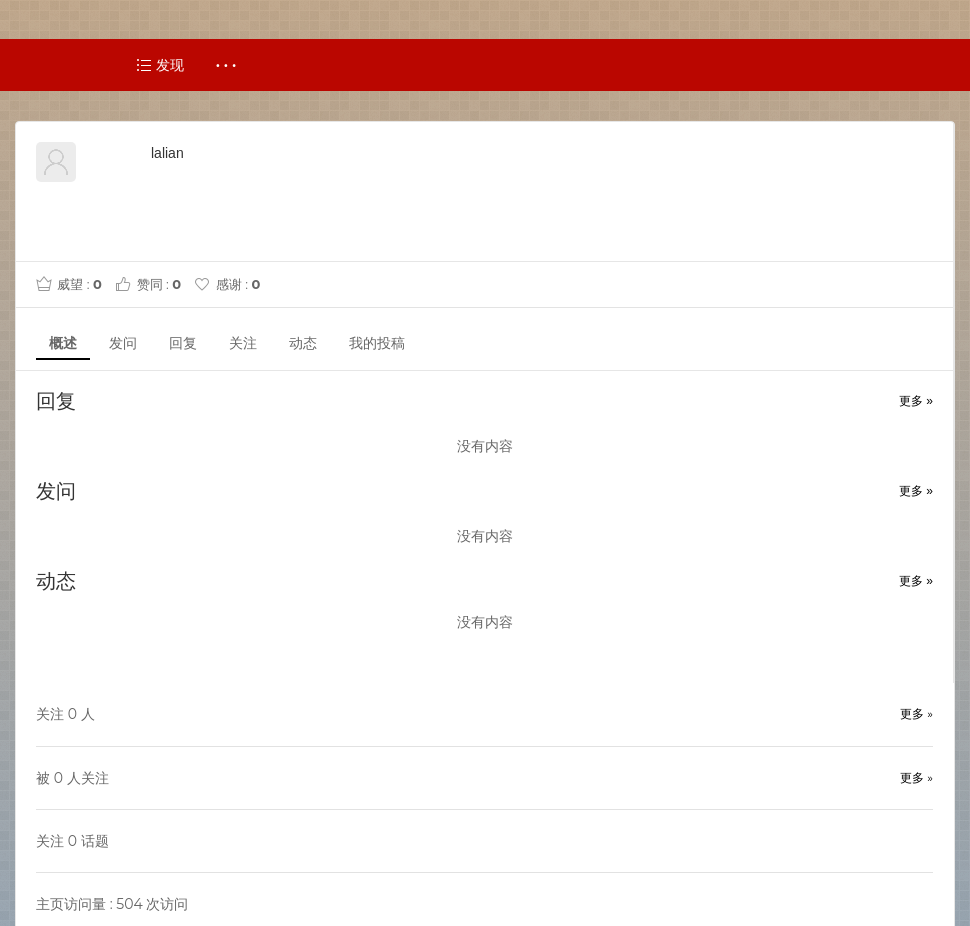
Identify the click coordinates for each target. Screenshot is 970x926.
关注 (243, 343)
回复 (183, 343)
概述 (63, 343)
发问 (123, 343)
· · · (226, 65)
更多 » (916, 401)
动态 (303, 343)
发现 (160, 65)
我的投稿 (377, 343)
